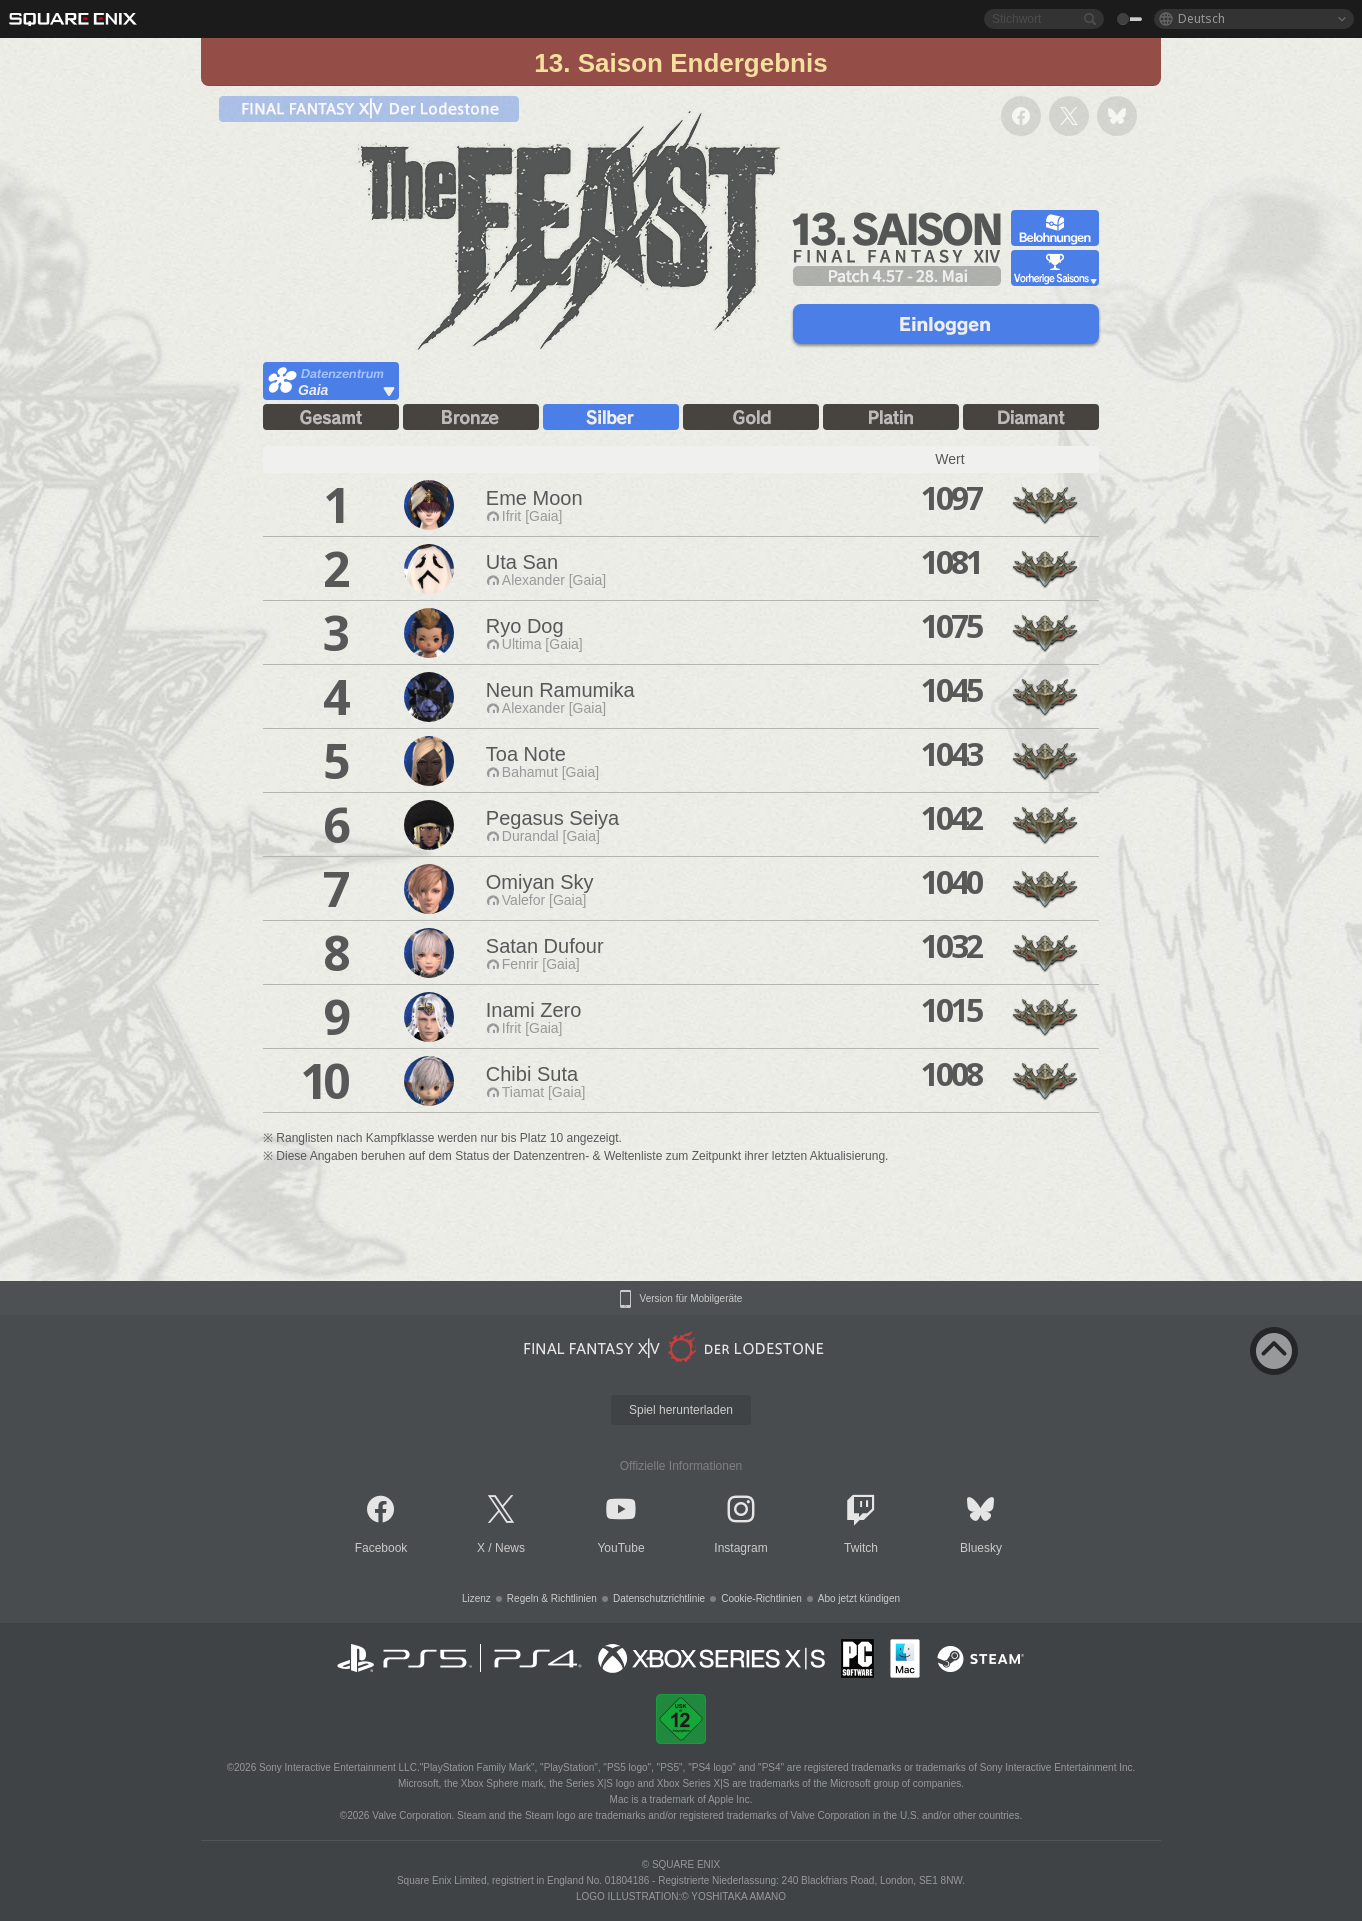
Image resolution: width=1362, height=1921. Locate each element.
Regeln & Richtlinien (552, 1598)
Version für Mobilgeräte (691, 1299)
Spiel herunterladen (681, 1410)
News (510, 1548)
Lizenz (476, 1598)
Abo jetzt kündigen (859, 1598)
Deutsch (1201, 18)
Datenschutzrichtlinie (659, 1598)
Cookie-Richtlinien (761, 1598)
